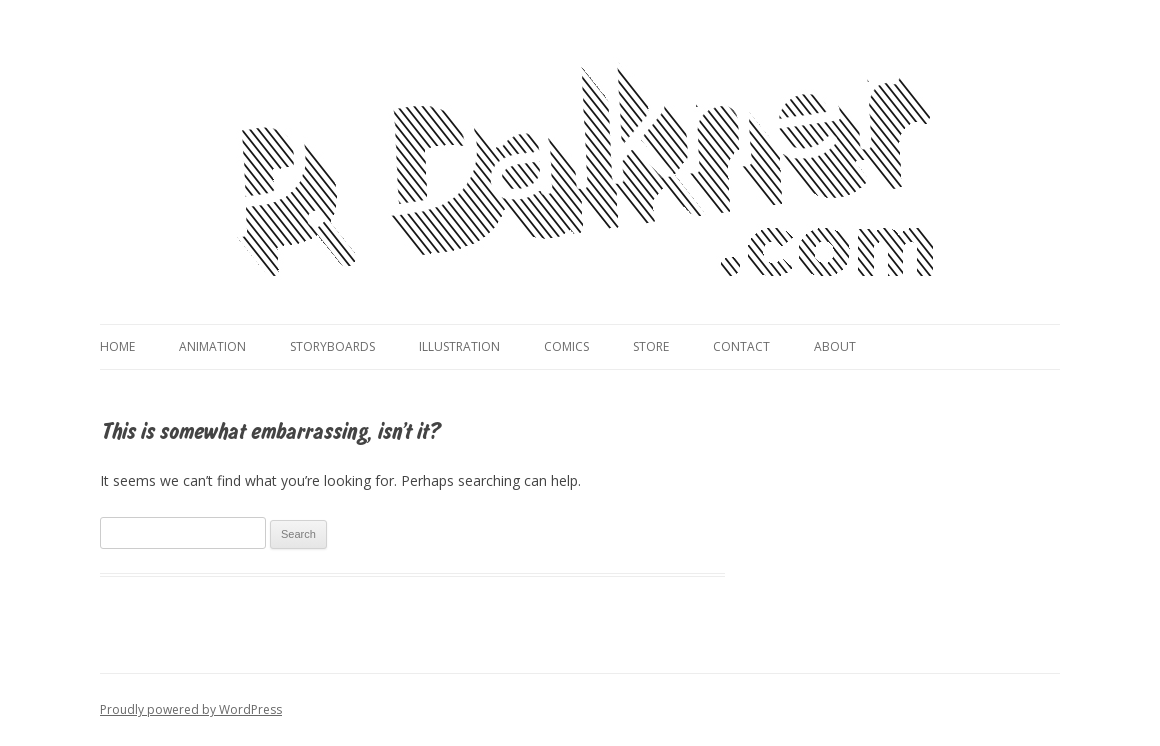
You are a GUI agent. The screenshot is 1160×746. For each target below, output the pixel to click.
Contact (741, 346)
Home (117, 346)
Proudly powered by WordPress (191, 709)
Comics (566, 346)
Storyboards (332, 346)
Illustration (459, 346)
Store (651, 346)
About (835, 346)
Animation (212, 346)
